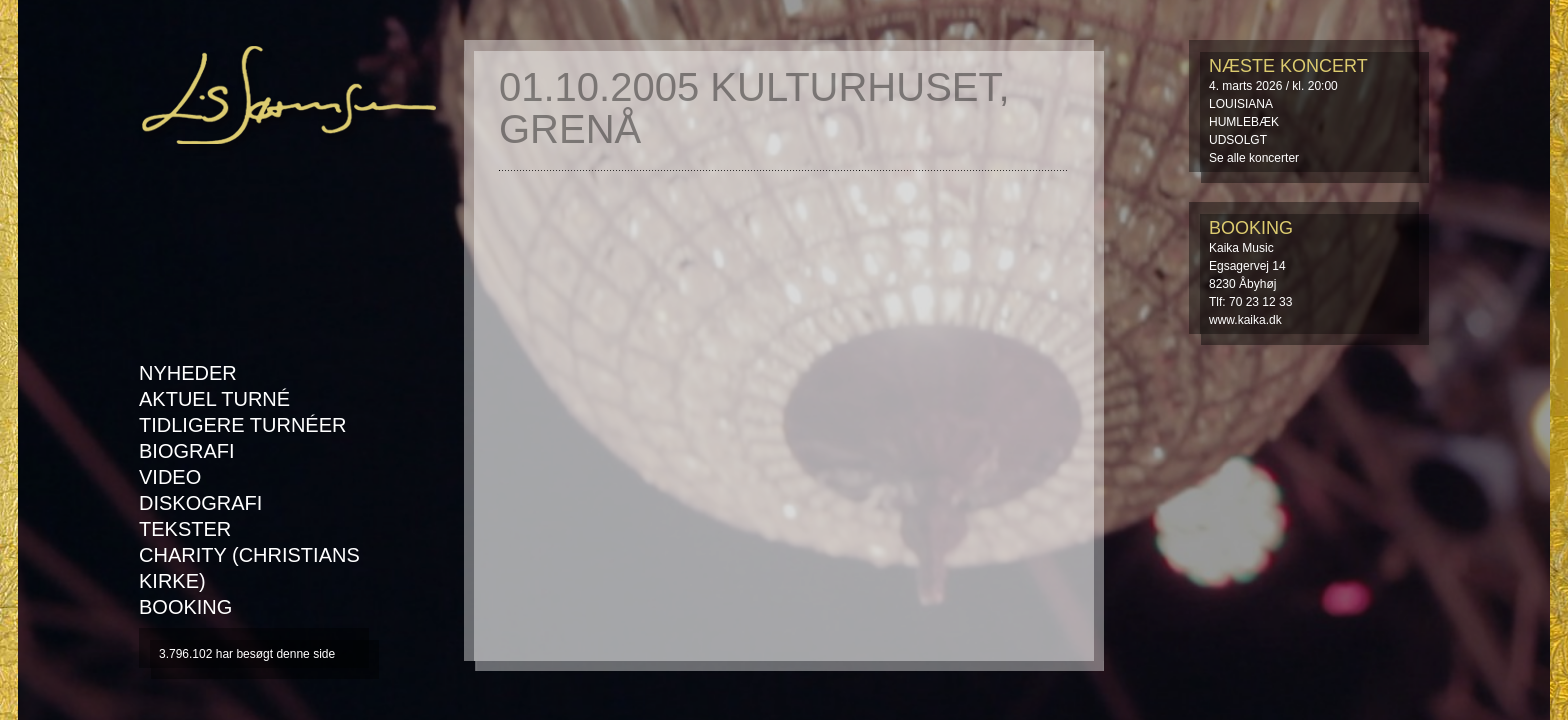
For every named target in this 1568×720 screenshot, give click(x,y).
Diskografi (200, 503)
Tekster (185, 529)
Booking (185, 607)
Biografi (187, 451)
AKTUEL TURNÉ (214, 399)
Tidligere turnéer (242, 425)
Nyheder (188, 373)
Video (170, 477)
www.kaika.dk (1245, 320)
